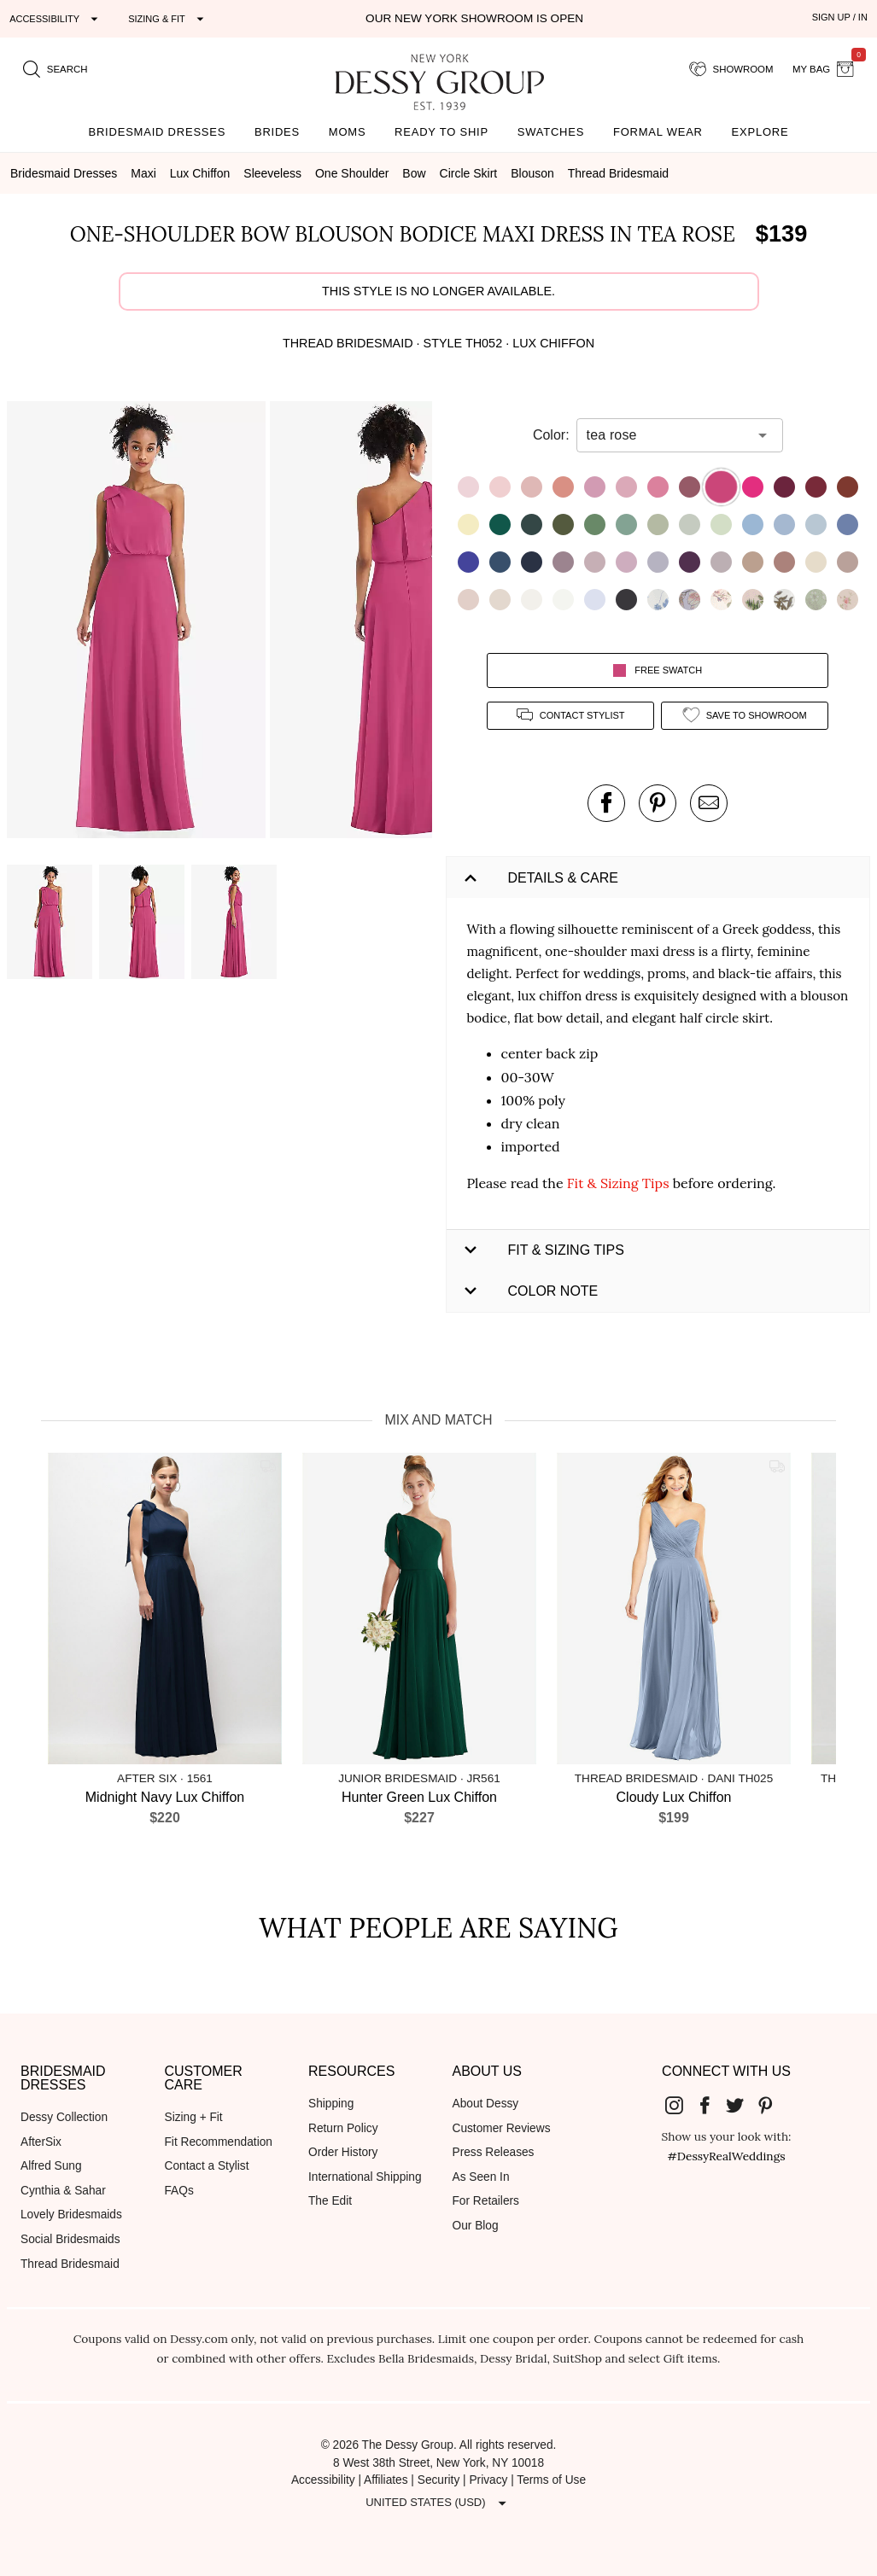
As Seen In (481, 2177)
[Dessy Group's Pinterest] (772, 2105)
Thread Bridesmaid (70, 2264)
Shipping (331, 2103)
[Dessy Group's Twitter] (741, 2105)
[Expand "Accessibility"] (56, 19)
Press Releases (494, 2152)
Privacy (488, 2480)
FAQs (179, 2190)
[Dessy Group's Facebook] (711, 2105)
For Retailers (486, 2200)
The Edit (330, 2200)
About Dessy (486, 2103)
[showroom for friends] (731, 69)
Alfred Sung (51, 2165)
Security (439, 2480)
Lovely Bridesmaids (71, 2214)
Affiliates (386, 2480)
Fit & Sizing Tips (618, 1183)
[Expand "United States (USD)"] (438, 2502)
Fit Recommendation (218, 2142)
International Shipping (365, 2177)
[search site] (55, 69)
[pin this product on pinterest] (657, 803)
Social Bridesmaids (70, 2239)
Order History (342, 2152)
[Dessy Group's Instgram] (680, 2105)
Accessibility (323, 2480)
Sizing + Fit (194, 2117)
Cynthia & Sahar (63, 2190)
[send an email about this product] (709, 803)
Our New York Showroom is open (474, 18)
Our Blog (476, 2225)
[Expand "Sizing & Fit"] (168, 19)
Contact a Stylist (207, 2165)
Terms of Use (551, 2480)
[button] (138, 622)
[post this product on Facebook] (606, 803)
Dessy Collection (64, 2117)
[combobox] (667, 435)
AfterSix (40, 2142)
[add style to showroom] (744, 716)
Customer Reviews (502, 2128)
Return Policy (343, 2128)
